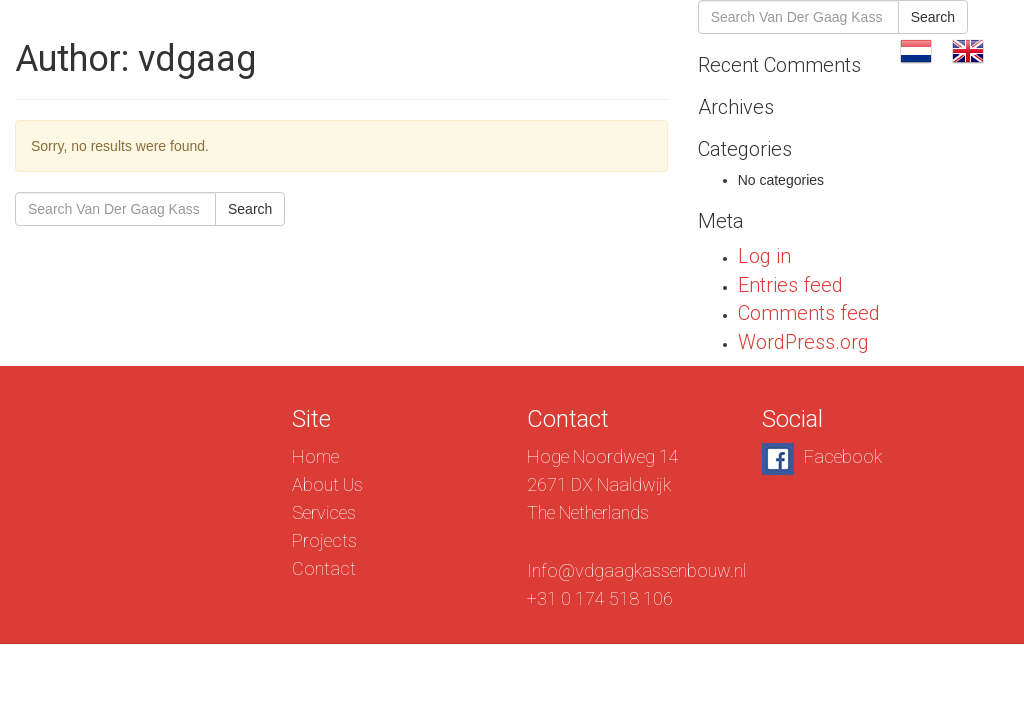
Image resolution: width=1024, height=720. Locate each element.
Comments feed (809, 313)
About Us (517, 49)
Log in (764, 256)
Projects (735, 49)
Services (627, 49)
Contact (839, 49)
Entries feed (790, 285)
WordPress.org (803, 342)
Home (315, 456)
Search (250, 209)
